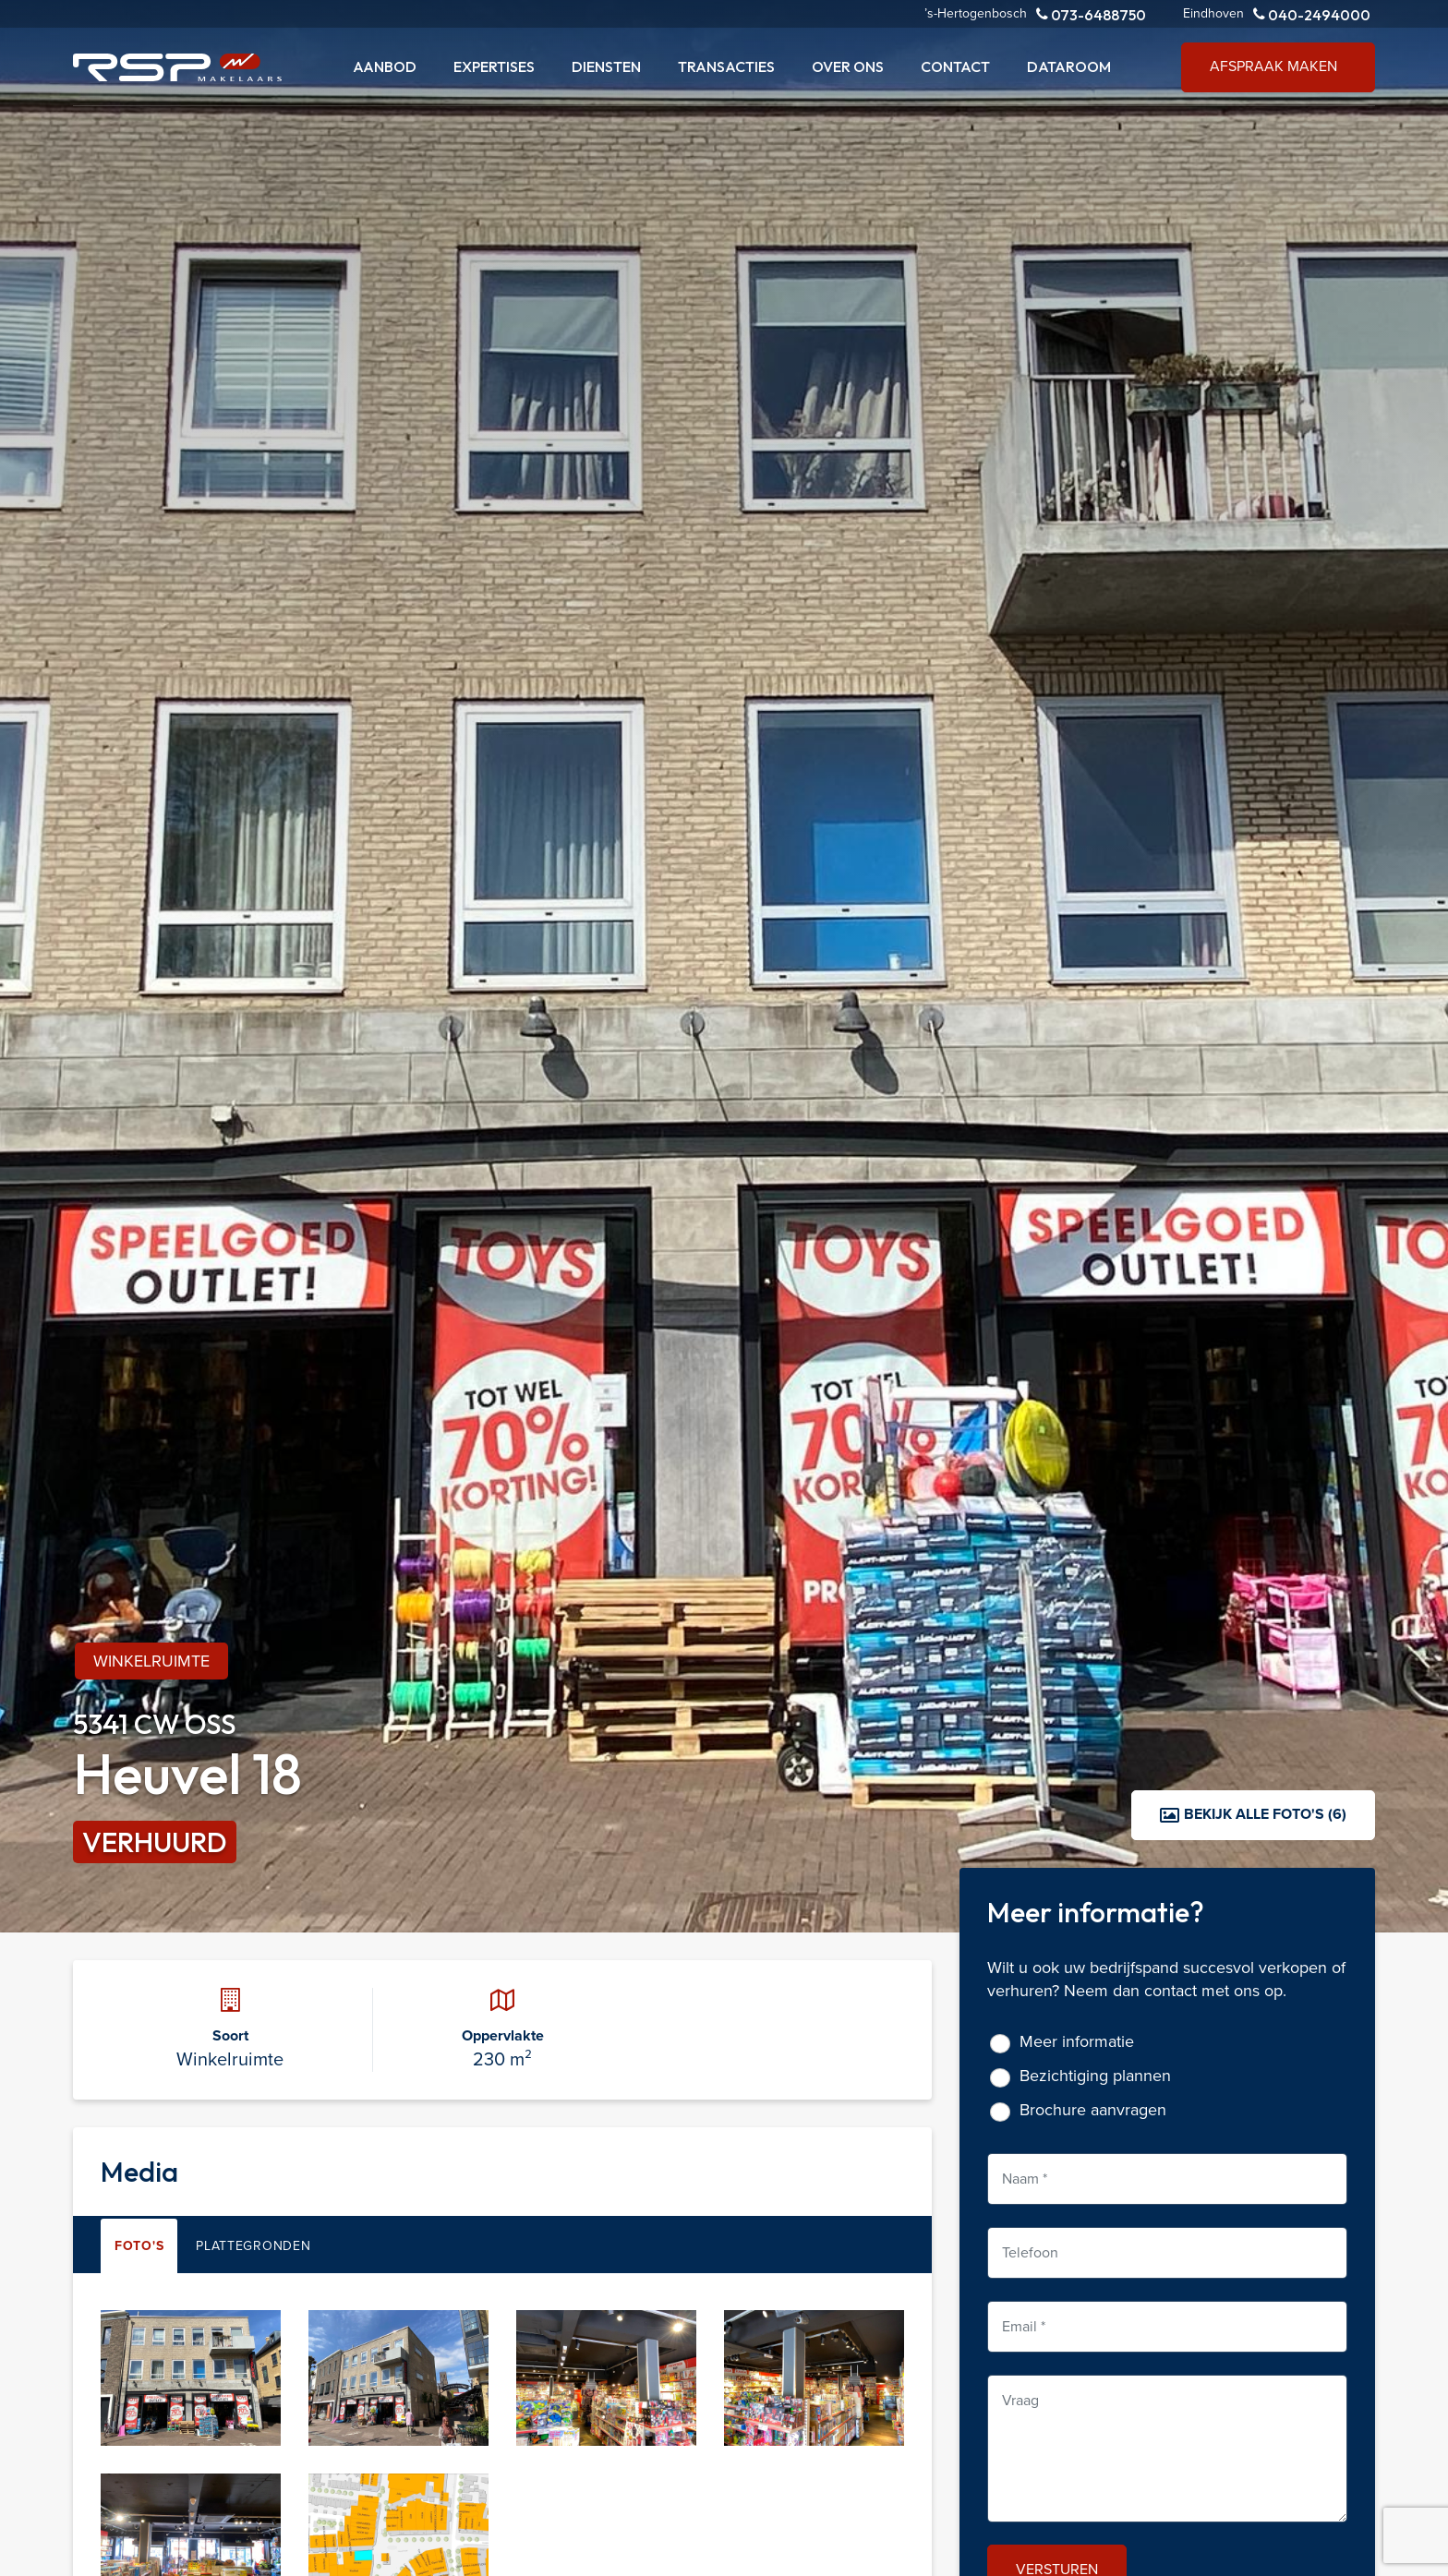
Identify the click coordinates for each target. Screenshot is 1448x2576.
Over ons (848, 66)
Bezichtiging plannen (1095, 2076)
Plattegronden (253, 2246)
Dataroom (1069, 66)
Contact (955, 66)
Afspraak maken (1273, 66)
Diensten (606, 66)
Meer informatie (1077, 2041)
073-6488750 (1091, 14)
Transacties (726, 66)
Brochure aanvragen (1093, 2110)
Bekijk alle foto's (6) (1253, 1813)
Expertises (494, 66)
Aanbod (384, 66)
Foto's (139, 2246)
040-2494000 (1311, 14)
